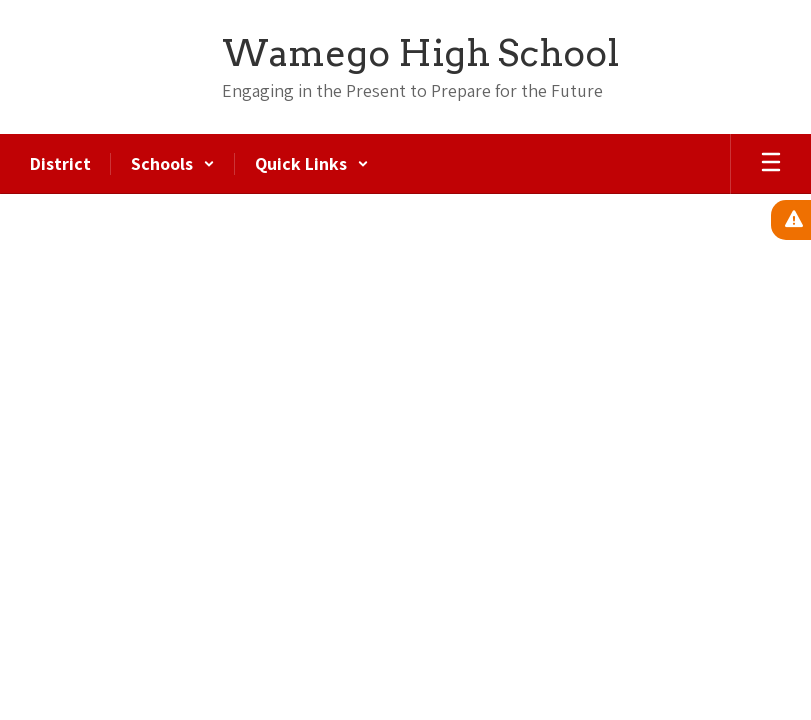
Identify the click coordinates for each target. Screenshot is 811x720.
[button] (173, 164)
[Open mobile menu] (771, 164)
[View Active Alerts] (791, 220)
